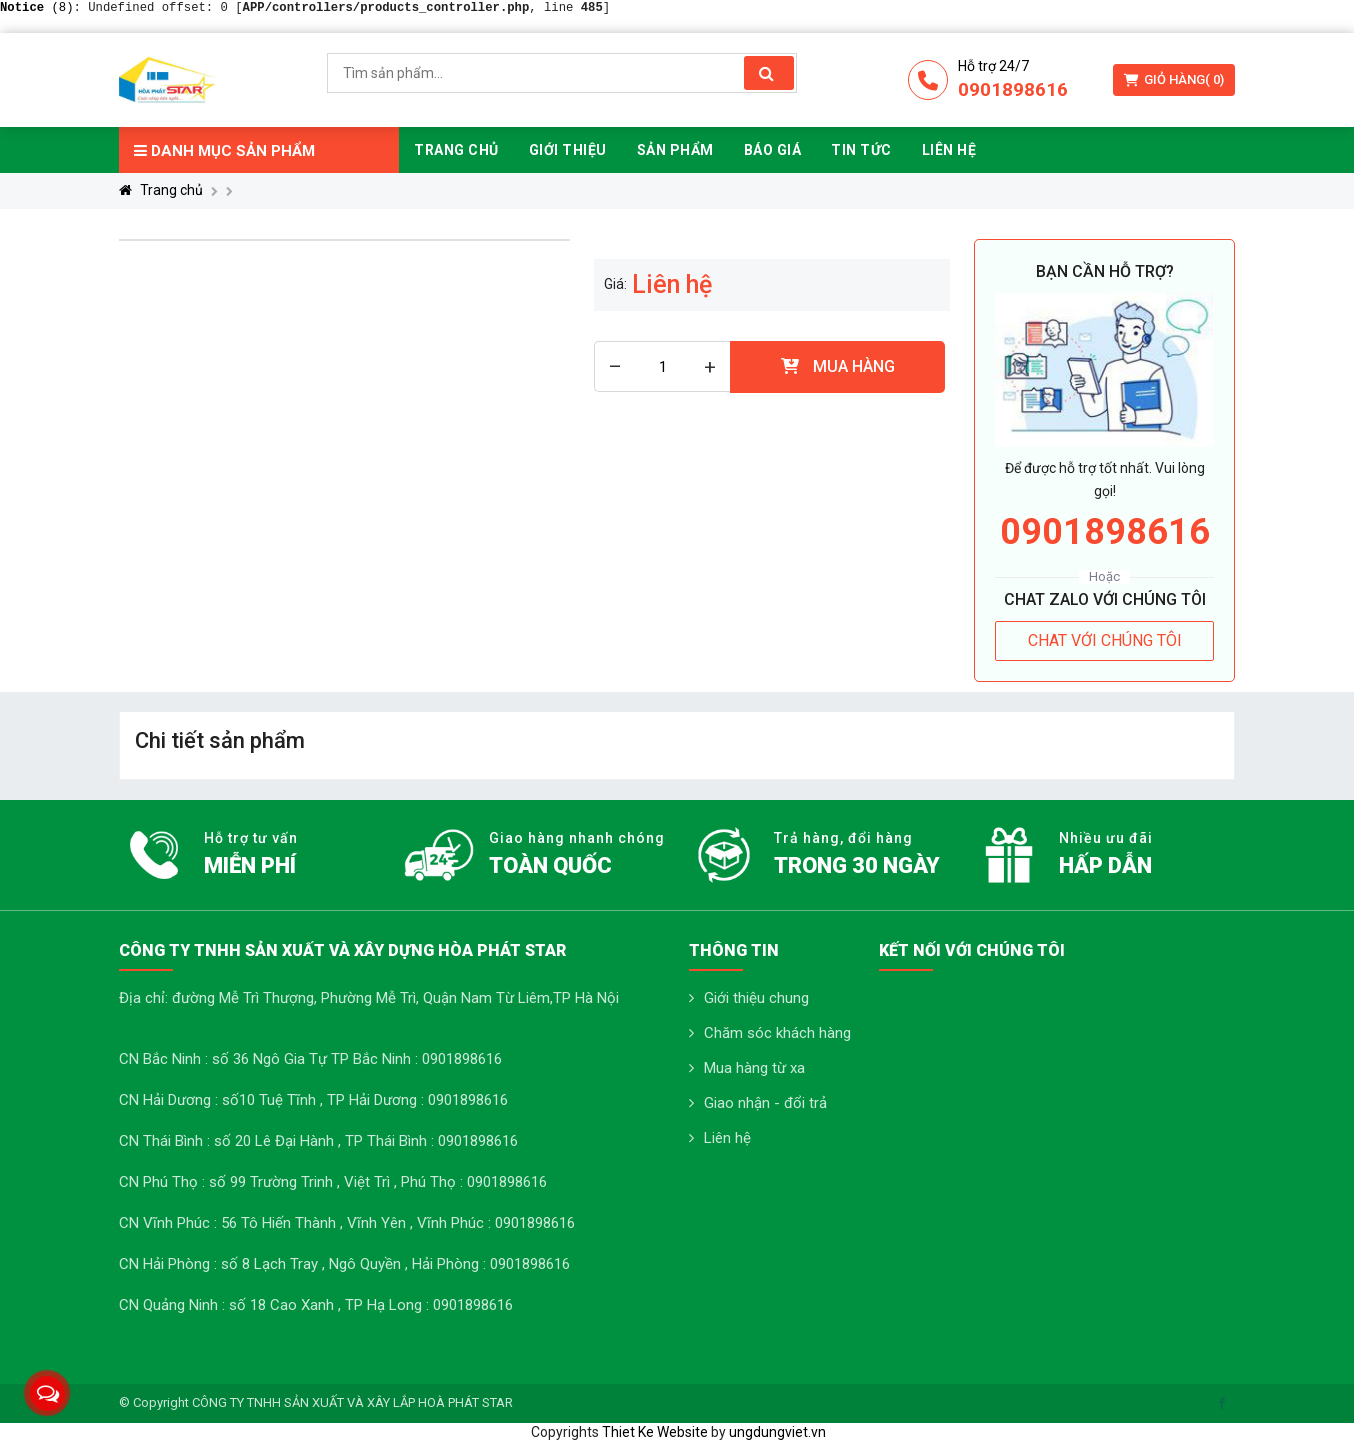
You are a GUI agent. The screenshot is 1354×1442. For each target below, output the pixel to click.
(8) (37, 8)
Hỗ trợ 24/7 (993, 66)
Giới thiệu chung (756, 998)
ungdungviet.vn (777, 1432)
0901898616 (1013, 89)
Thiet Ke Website (655, 1432)
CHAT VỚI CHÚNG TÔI (1105, 640)
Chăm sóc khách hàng (777, 1033)
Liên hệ (727, 1138)
